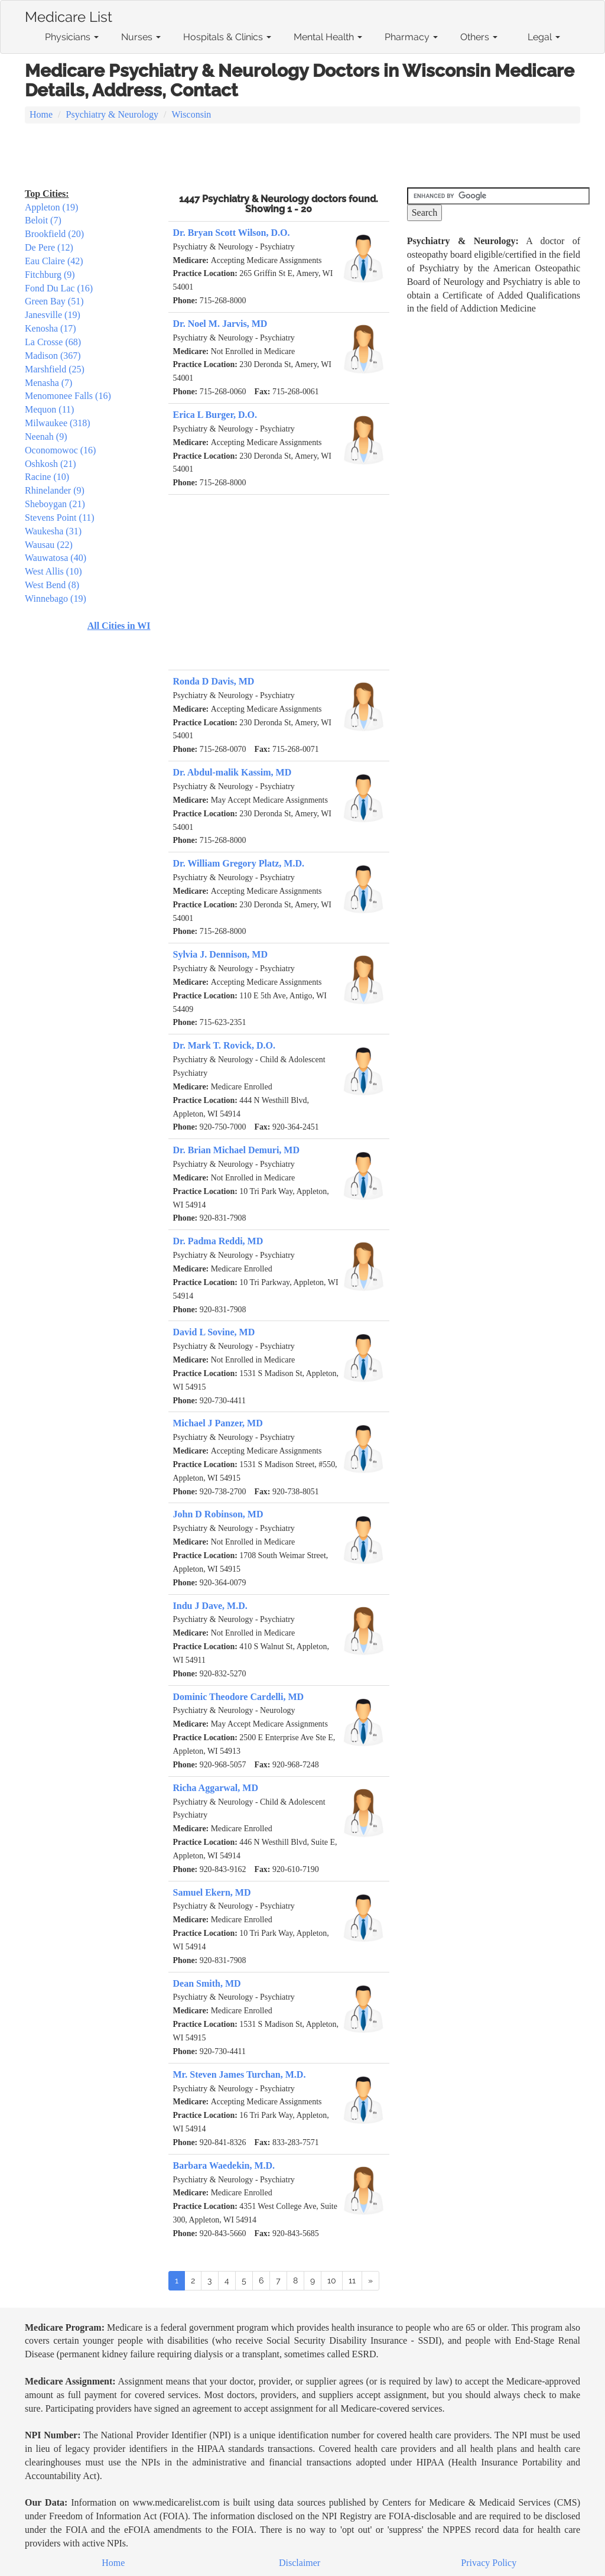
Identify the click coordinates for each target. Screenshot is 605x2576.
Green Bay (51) (54, 301)
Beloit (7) (43, 220)
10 (331, 2280)
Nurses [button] (141, 37)
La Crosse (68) (53, 342)
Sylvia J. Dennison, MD (220, 954)
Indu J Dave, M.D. (210, 1606)
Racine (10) (47, 477)
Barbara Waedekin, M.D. (224, 2165)
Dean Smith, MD (207, 1983)
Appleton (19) (51, 207)
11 (352, 2280)
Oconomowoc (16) (60, 450)
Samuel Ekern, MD (212, 1892)
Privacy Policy (488, 2563)
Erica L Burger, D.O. (215, 415)
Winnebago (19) (55, 598)
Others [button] (478, 37)
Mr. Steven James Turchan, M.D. (239, 2074)
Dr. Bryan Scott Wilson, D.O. (231, 233)
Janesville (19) (52, 315)
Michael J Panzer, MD (218, 1423)
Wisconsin (191, 114)
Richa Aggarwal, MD (215, 1788)
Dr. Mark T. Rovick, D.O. (224, 1045)
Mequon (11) (49, 409)
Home (41, 114)
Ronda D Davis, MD (214, 681)
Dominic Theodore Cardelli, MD (238, 1697)
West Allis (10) (53, 571)
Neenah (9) (46, 437)
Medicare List (68, 14)
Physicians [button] (72, 37)
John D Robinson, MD (218, 1514)
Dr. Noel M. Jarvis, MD (220, 324)
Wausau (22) (49, 545)
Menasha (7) (48, 383)
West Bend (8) (52, 585)
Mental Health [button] (328, 37)
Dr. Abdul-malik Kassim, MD (232, 772)
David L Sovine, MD (214, 1332)
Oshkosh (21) (50, 464)
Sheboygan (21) (55, 504)
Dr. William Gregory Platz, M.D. (238, 863)
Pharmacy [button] (411, 37)
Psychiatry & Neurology (112, 114)
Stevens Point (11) (60, 517)
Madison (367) (53, 356)
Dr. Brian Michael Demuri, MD (236, 1150)
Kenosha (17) (50, 328)
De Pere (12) (49, 247)
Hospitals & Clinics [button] (227, 37)
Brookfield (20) (54, 234)
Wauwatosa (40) (55, 558)
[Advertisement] (302, 156)
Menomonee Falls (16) (68, 396)
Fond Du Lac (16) (59, 288)
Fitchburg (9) (50, 275)
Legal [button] (544, 37)
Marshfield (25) (54, 369)
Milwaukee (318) (57, 423)
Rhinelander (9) (54, 490)
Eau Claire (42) (54, 261)
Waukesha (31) (53, 531)
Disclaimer (299, 2563)
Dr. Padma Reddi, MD (218, 1241)
